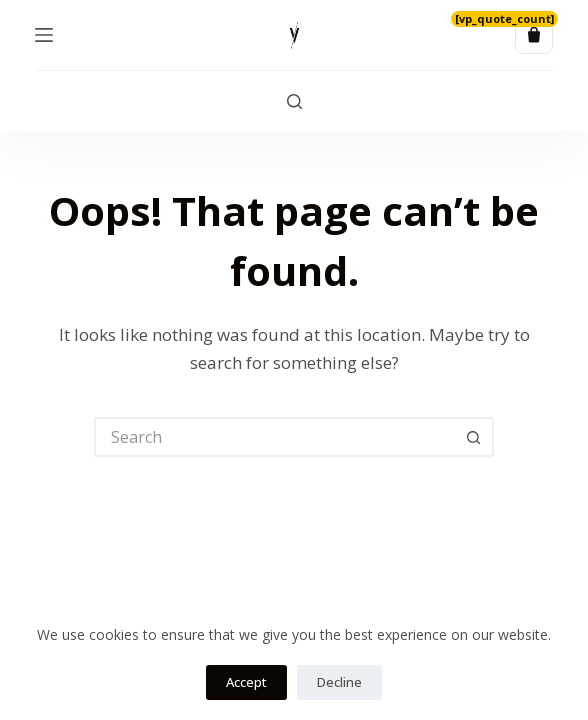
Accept (246, 682)
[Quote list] (534, 35)
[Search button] (474, 437)
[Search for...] (274, 437)
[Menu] (44, 35)
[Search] (294, 101)
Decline (339, 682)
